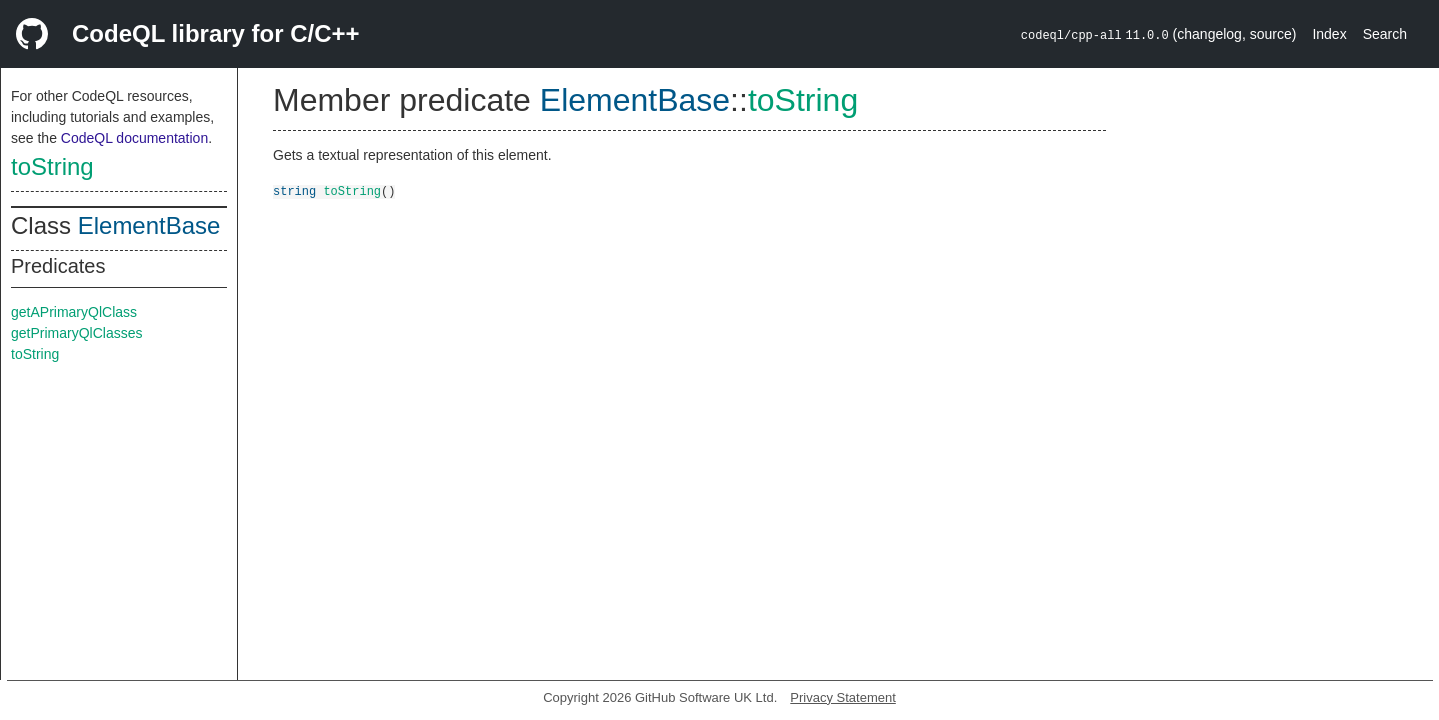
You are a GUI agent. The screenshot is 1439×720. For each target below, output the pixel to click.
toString (52, 166)
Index (1329, 34)
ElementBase (149, 225)
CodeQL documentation (134, 138)
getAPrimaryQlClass (74, 312)
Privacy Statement (843, 697)
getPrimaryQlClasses (76, 333)
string (294, 190)
